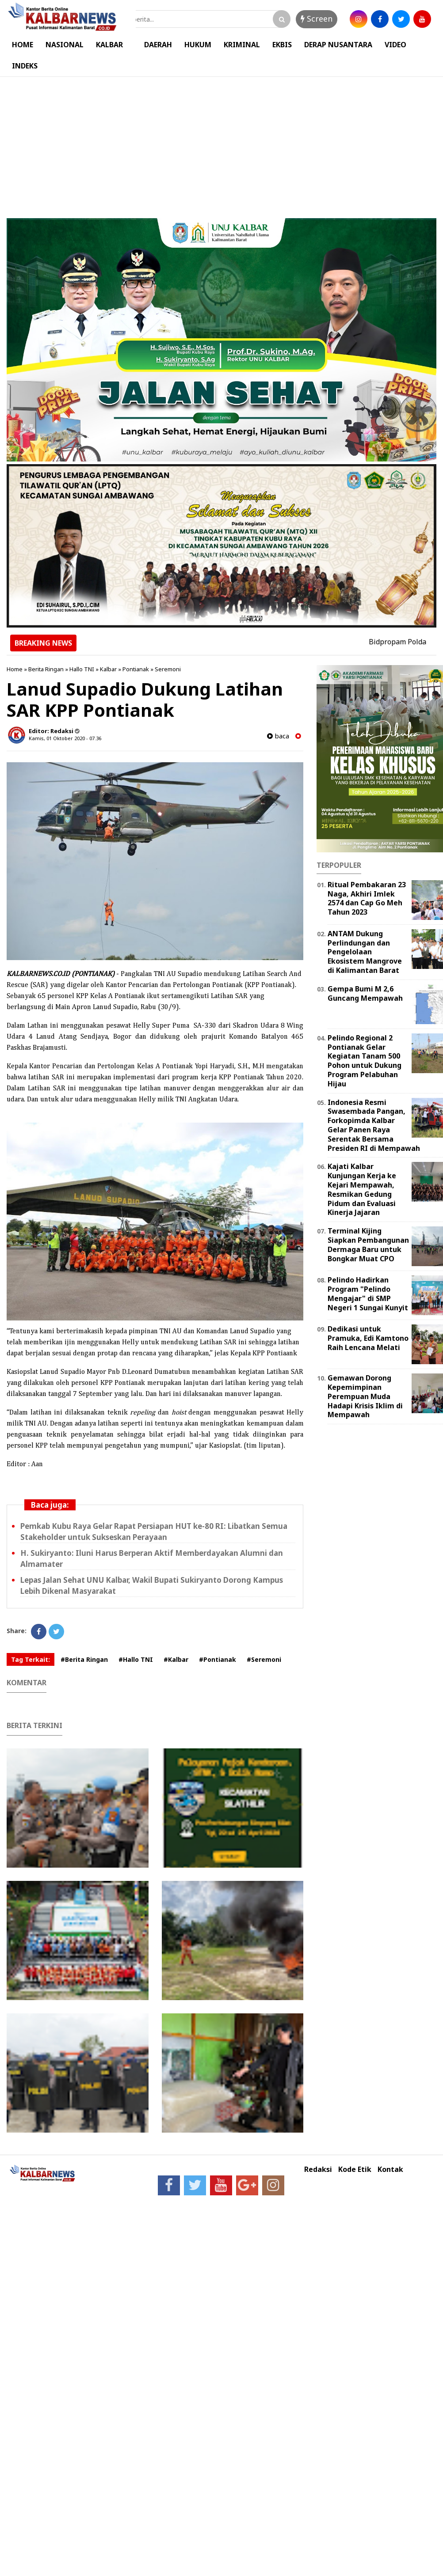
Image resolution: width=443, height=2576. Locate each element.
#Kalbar (176, 1659)
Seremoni (168, 669)
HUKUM (197, 44)
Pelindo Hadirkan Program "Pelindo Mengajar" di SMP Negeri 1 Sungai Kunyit (368, 1293)
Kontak (390, 2169)
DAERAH (158, 44)
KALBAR (109, 44)
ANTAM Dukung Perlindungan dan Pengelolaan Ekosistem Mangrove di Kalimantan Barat (365, 952)
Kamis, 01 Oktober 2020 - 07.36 (65, 738)
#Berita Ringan (84, 1659)
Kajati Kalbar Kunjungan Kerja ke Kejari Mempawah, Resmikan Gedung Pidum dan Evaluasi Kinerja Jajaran (362, 1189)
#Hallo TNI (135, 1659)
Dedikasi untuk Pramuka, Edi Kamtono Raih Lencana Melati (368, 1338)
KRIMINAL (242, 44)
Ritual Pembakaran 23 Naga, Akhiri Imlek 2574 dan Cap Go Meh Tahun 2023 (367, 898)
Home (15, 669)
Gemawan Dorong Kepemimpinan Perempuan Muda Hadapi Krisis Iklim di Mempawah (365, 1396)
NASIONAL (65, 44)
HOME (22, 44)
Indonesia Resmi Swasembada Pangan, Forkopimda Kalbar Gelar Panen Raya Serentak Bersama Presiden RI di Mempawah (374, 1125)
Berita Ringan (46, 669)
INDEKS (25, 66)
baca (278, 736)
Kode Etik (354, 2169)
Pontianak (135, 669)
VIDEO (395, 44)
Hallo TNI (81, 669)
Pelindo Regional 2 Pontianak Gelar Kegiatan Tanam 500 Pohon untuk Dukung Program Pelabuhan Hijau (364, 1061)
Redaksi (318, 2169)
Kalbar (108, 669)
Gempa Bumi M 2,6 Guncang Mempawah (365, 993)
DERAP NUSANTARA (338, 44)
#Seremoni (264, 1659)
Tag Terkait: (30, 1659)
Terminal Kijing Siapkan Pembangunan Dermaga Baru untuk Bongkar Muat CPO (368, 1244)
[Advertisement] (221, 143)
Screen (316, 18)
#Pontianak (217, 1659)
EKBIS (282, 44)
